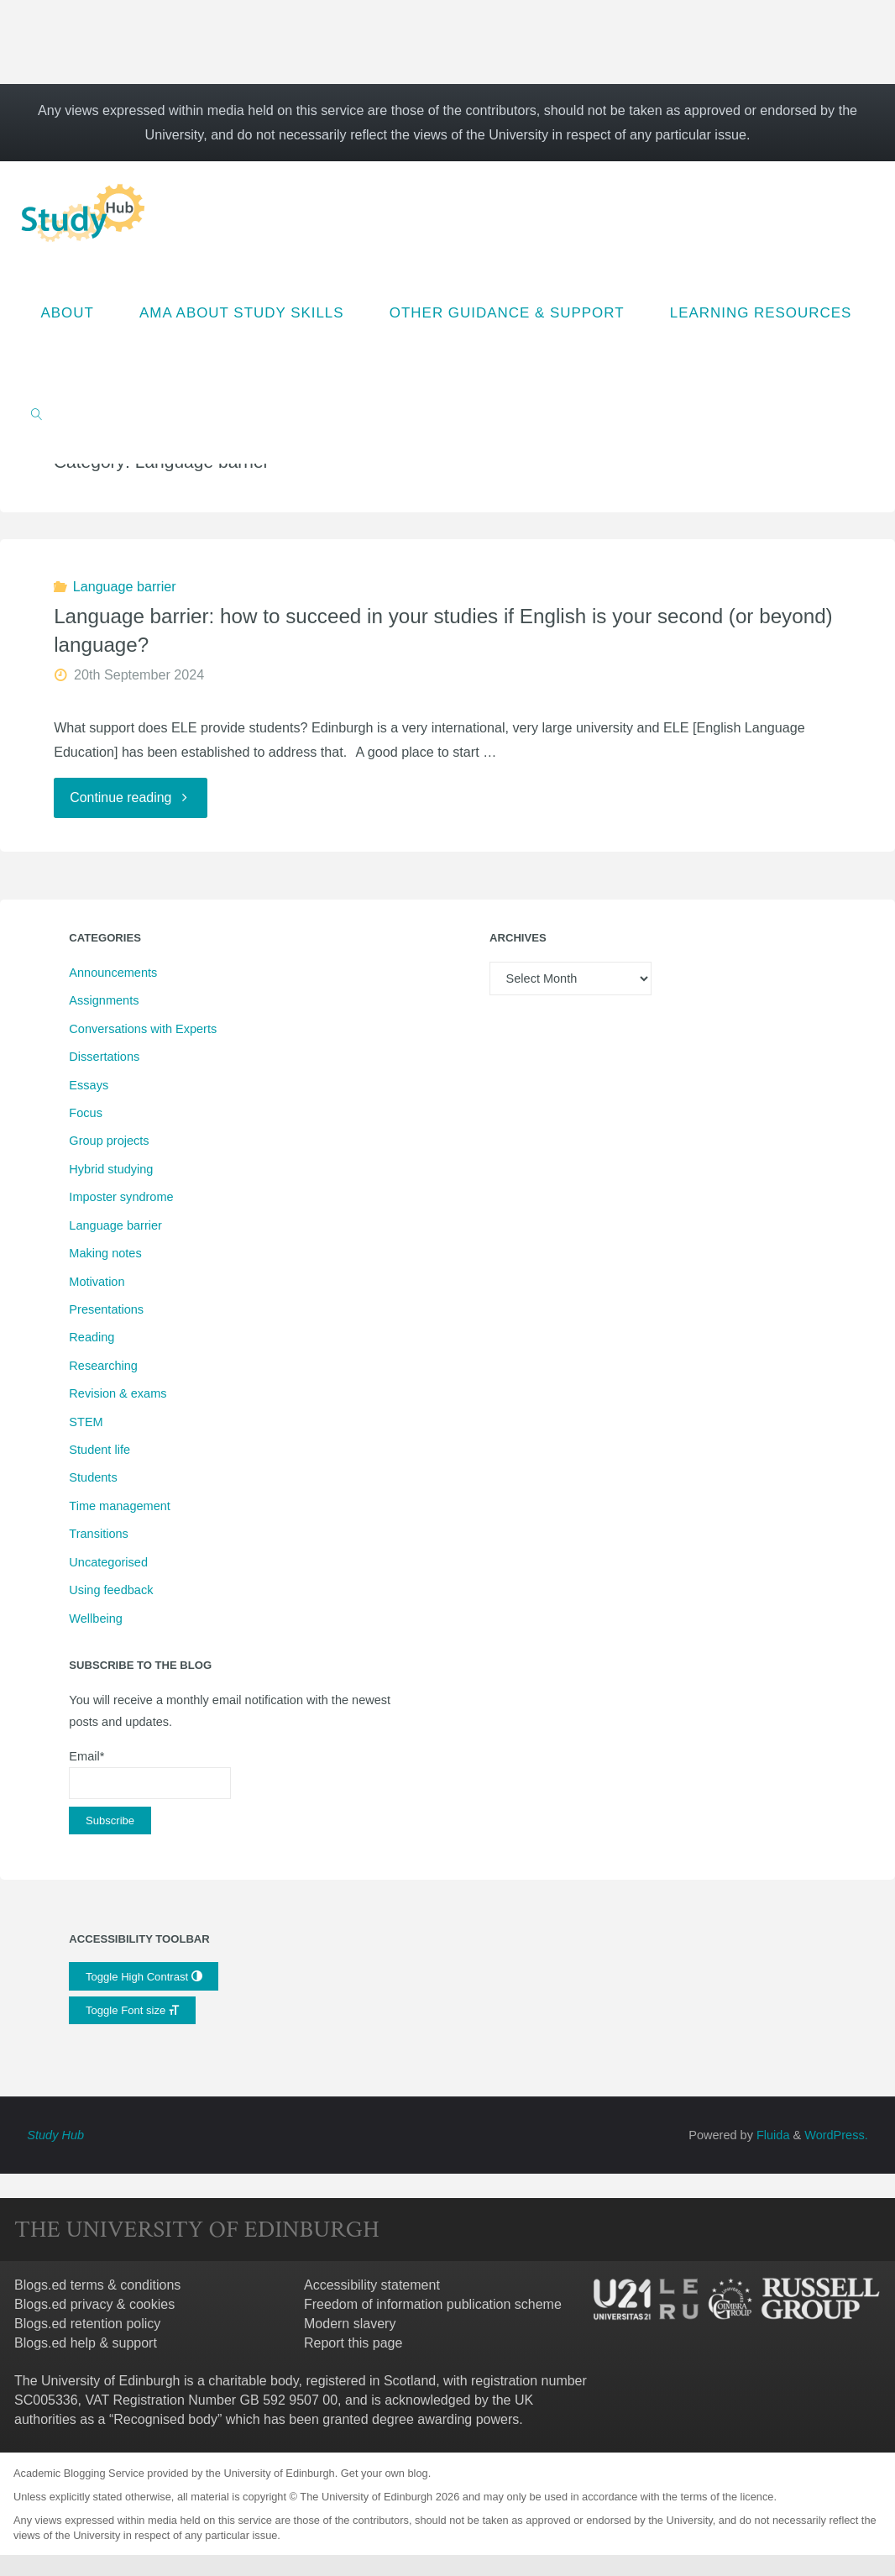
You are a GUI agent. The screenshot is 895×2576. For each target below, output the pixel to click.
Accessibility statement (372, 2286)
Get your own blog (384, 2474)
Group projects (109, 1141)
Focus (85, 1113)
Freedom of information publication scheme (433, 2305)
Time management (119, 1507)
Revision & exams (117, 1394)
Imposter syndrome (121, 1197)
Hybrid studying (111, 1170)
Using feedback (111, 1591)
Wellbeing (95, 1618)
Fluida (771, 2136)
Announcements (113, 973)
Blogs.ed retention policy (87, 2324)
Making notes (105, 1254)
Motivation (96, 1281)
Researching (103, 1366)
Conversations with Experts (143, 1029)
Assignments (104, 1001)
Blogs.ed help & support (85, 2344)
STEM (85, 1422)
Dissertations (104, 1057)
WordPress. (836, 2136)
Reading (91, 1338)
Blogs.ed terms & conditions (97, 2286)
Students (93, 1478)
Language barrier (124, 586)
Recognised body (165, 2419)
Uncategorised (108, 1562)
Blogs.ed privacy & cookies (94, 2305)
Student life (99, 1450)
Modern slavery (349, 2324)
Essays (88, 1085)
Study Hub (55, 2136)
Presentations (106, 1310)
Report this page (353, 2344)
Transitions (98, 1534)
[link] (37, 413)
